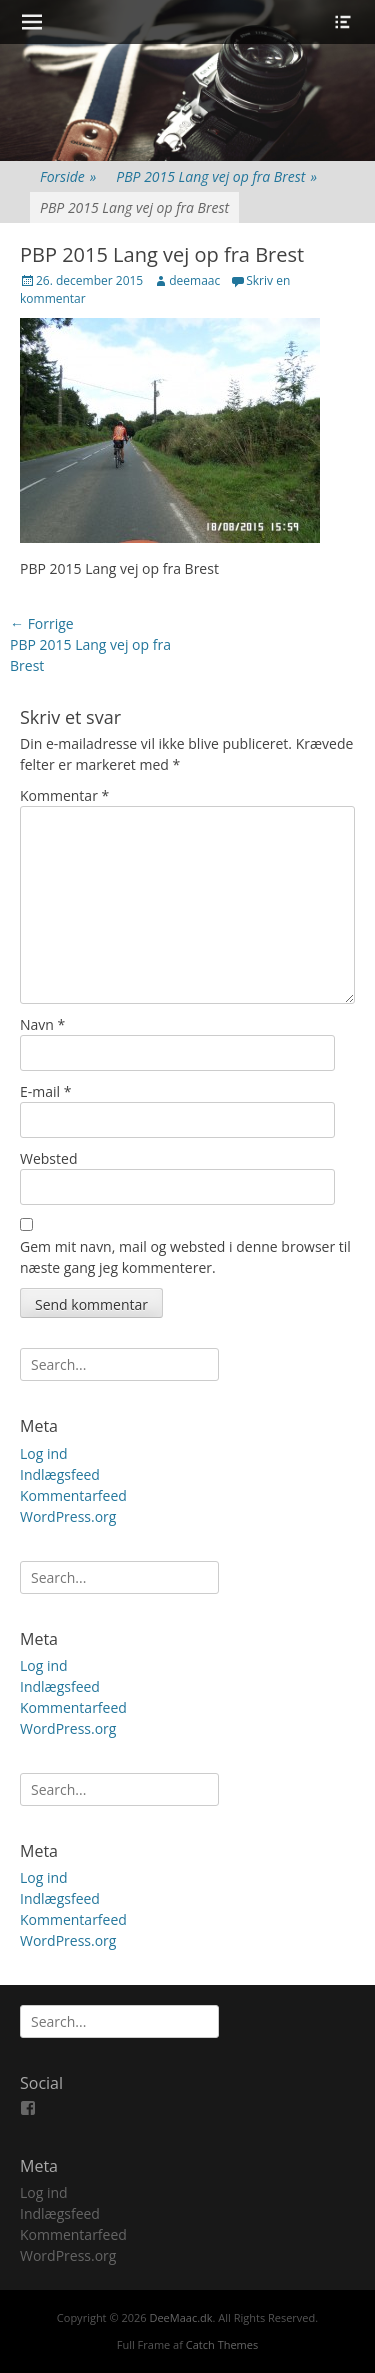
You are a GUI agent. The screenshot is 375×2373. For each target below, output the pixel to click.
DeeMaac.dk (180, 2317)
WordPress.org (68, 1516)
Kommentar (64, 795)
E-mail (45, 1091)
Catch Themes (222, 2344)
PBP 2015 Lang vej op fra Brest (216, 176)
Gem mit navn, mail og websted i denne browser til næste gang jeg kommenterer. (185, 1257)
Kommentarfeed (73, 1495)
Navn (42, 1024)
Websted (48, 1158)
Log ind (44, 1453)
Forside (68, 176)
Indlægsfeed (60, 1474)
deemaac (194, 280)
